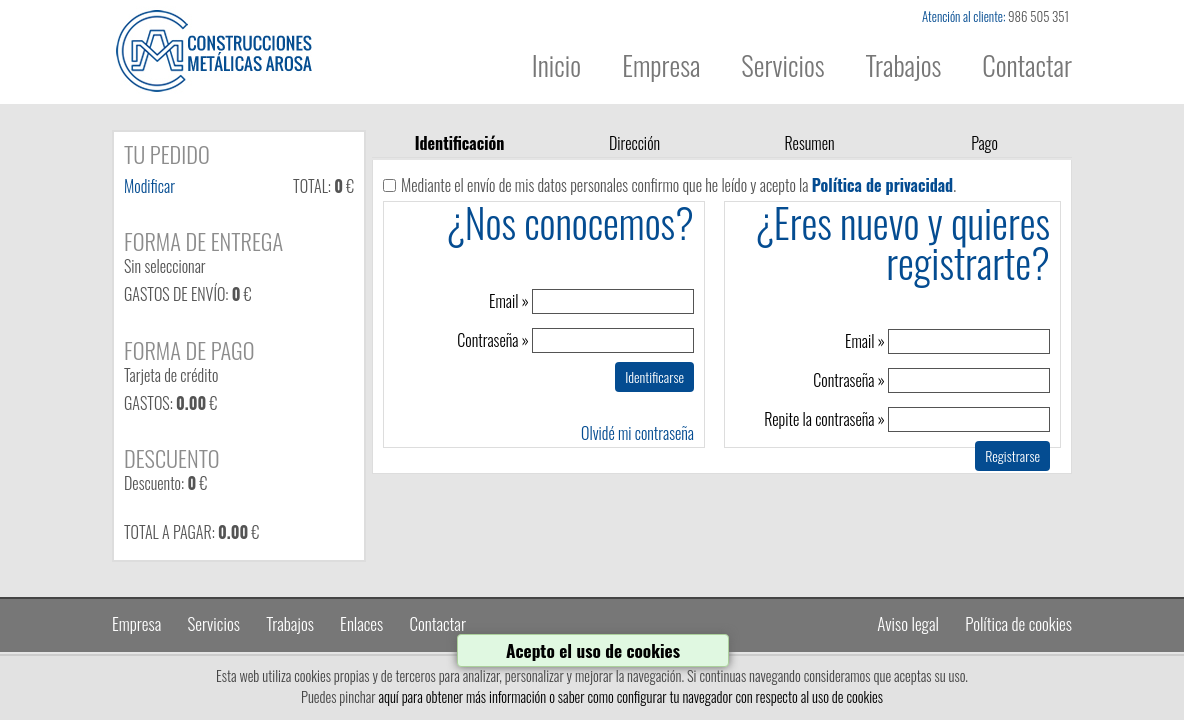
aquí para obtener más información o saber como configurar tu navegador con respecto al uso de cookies (630, 696)
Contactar (1027, 65)
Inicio (556, 65)
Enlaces (361, 623)
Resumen (809, 143)
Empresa (661, 65)
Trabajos (904, 65)
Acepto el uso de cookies (593, 650)
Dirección (634, 143)
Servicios (782, 65)
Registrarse (1012, 455)
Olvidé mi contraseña (637, 433)
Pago (984, 143)
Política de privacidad (882, 185)
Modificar (149, 186)
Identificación (460, 143)
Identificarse (654, 376)
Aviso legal (908, 623)
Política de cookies (1018, 623)
